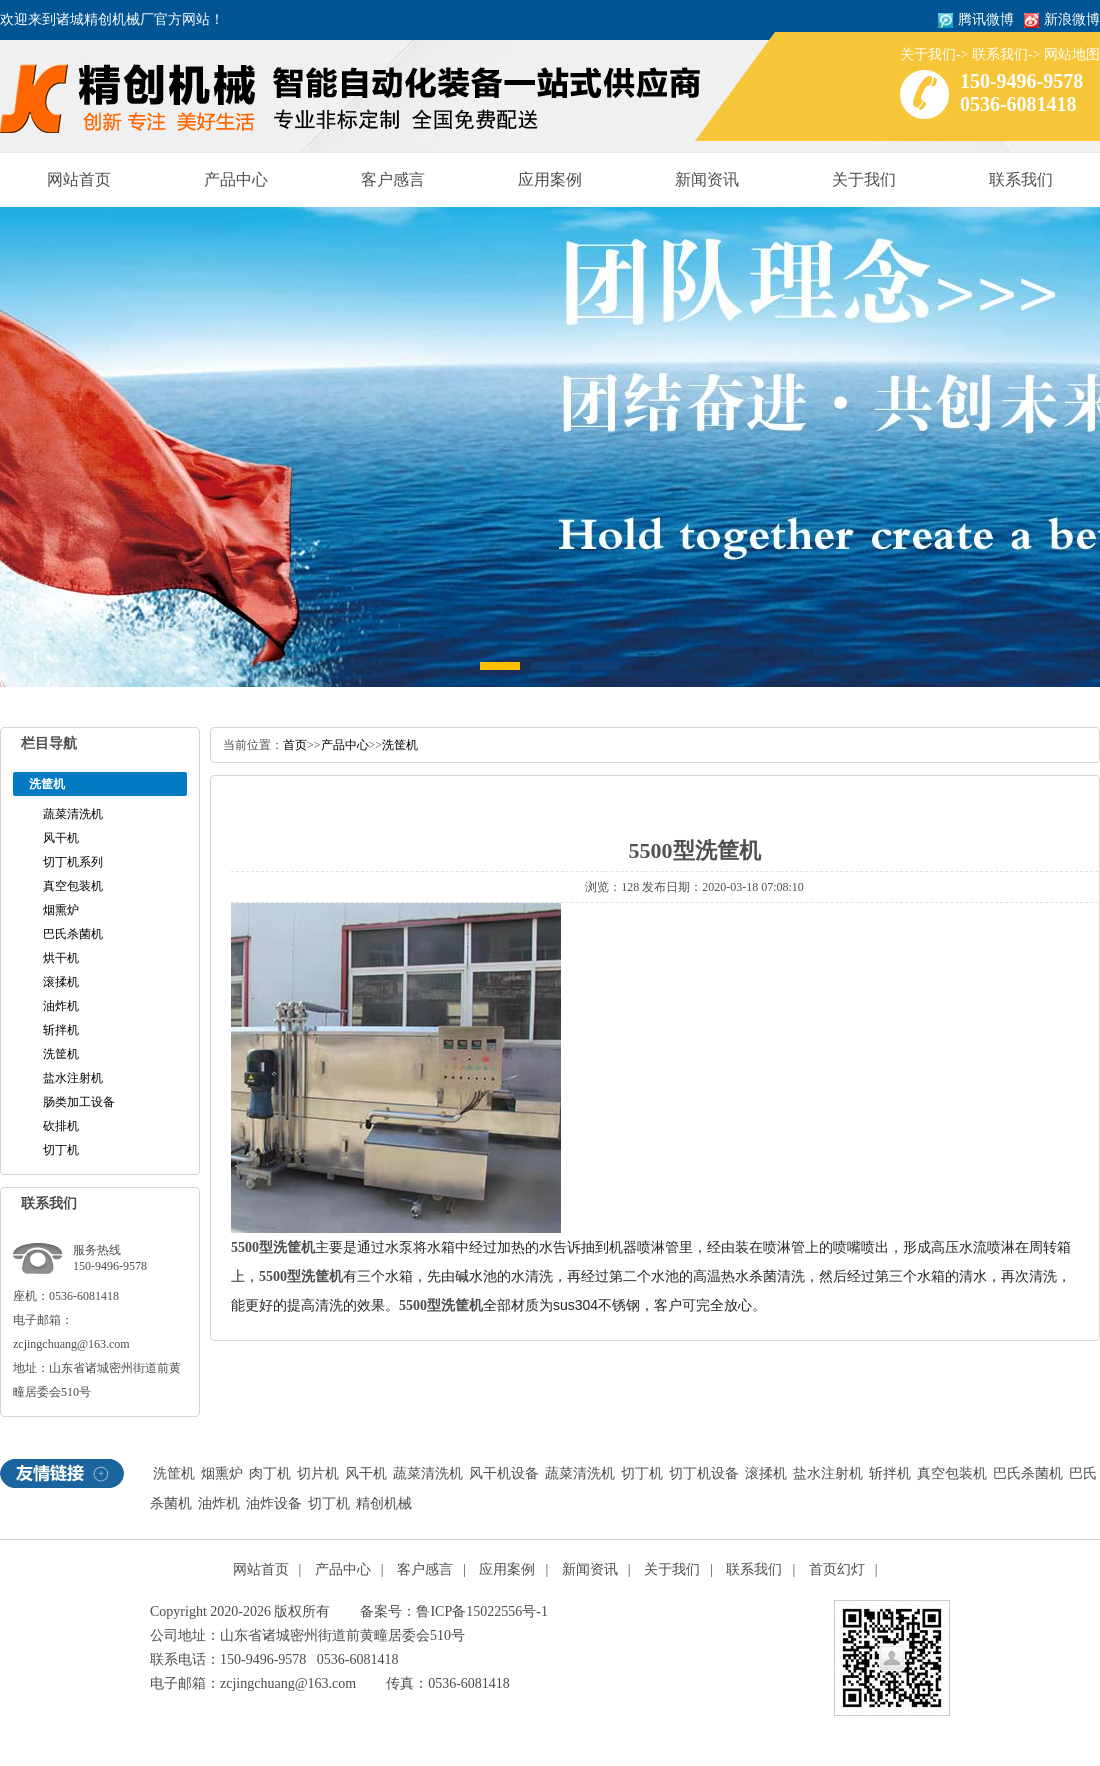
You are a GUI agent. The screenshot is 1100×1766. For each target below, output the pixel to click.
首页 (295, 745)
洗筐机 (61, 1054)
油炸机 (61, 1006)
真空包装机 (73, 886)
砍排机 (61, 1126)
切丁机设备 (704, 1473)
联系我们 (1000, 54)
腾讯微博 (986, 19)
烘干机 (61, 958)
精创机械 (384, 1503)
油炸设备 (274, 1503)
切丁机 (61, 1150)
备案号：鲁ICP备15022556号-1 (453, 1611)
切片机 (318, 1473)
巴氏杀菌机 (73, 934)
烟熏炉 (61, 910)
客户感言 (393, 179)
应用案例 (550, 179)
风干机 (61, 838)
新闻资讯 (707, 179)
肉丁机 (270, 1473)
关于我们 (928, 54)
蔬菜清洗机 (73, 814)
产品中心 (236, 179)
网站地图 (1072, 54)
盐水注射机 (73, 1078)
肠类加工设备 (79, 1102)
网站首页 (79, 179)
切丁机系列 (73, 862)
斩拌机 (61, 1030)
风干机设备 (504, 1473)
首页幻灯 (837, 1569)
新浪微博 (1072, 19)
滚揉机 (61, 982)
